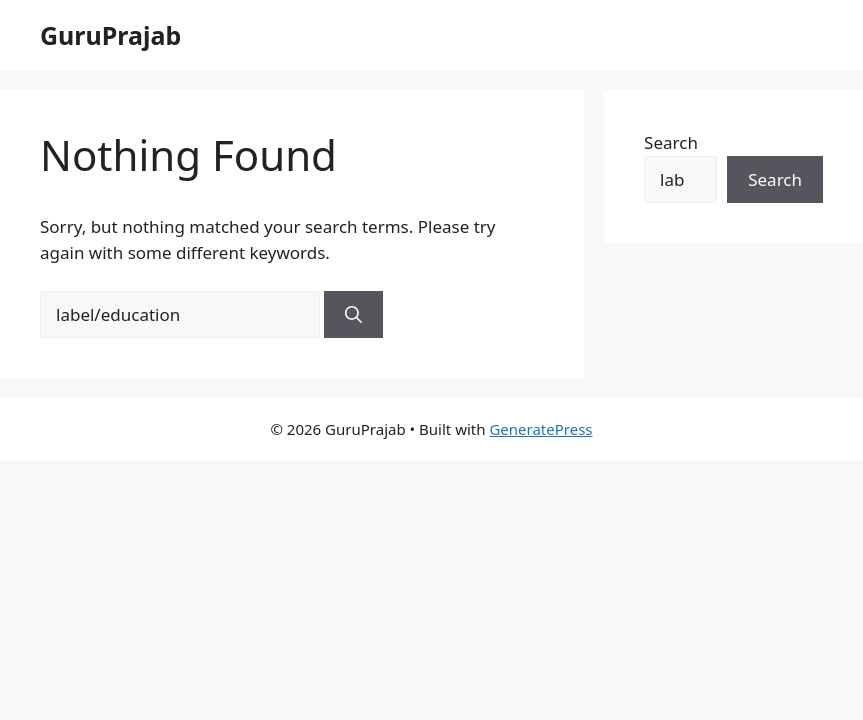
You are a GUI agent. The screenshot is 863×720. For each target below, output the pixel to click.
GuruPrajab (110, 35)
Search (671, 142)
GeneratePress (540, 429)
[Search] (353, 315)
